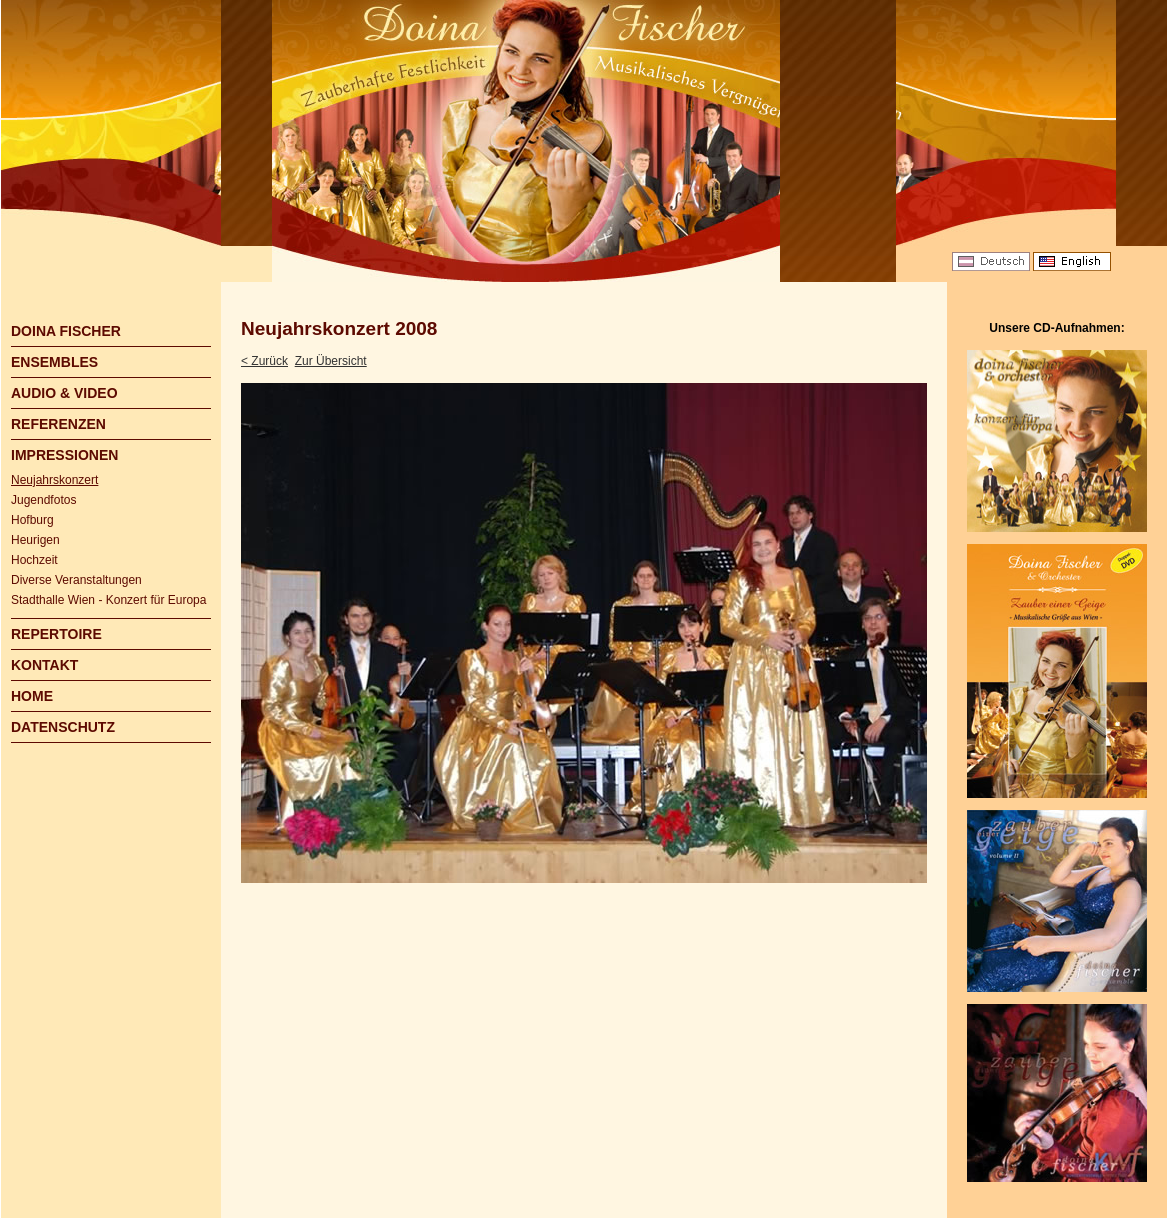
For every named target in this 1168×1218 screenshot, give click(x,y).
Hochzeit (34, 560)
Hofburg (32, 520)
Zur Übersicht (331, 361)
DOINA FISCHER (66, 331)
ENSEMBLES (54, 362)
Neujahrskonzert (54, 480)
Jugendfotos (43, 500)
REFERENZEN (58, 424)
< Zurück (264, 361)
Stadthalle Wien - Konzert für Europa (108, 600)
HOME (32, 696)
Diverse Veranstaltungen (76, 580)
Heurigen (35, 540)
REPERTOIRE (56, 634)
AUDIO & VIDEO (64, 393)
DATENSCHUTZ (63, 727)
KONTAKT (44, 665)
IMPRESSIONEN (64, 455)
